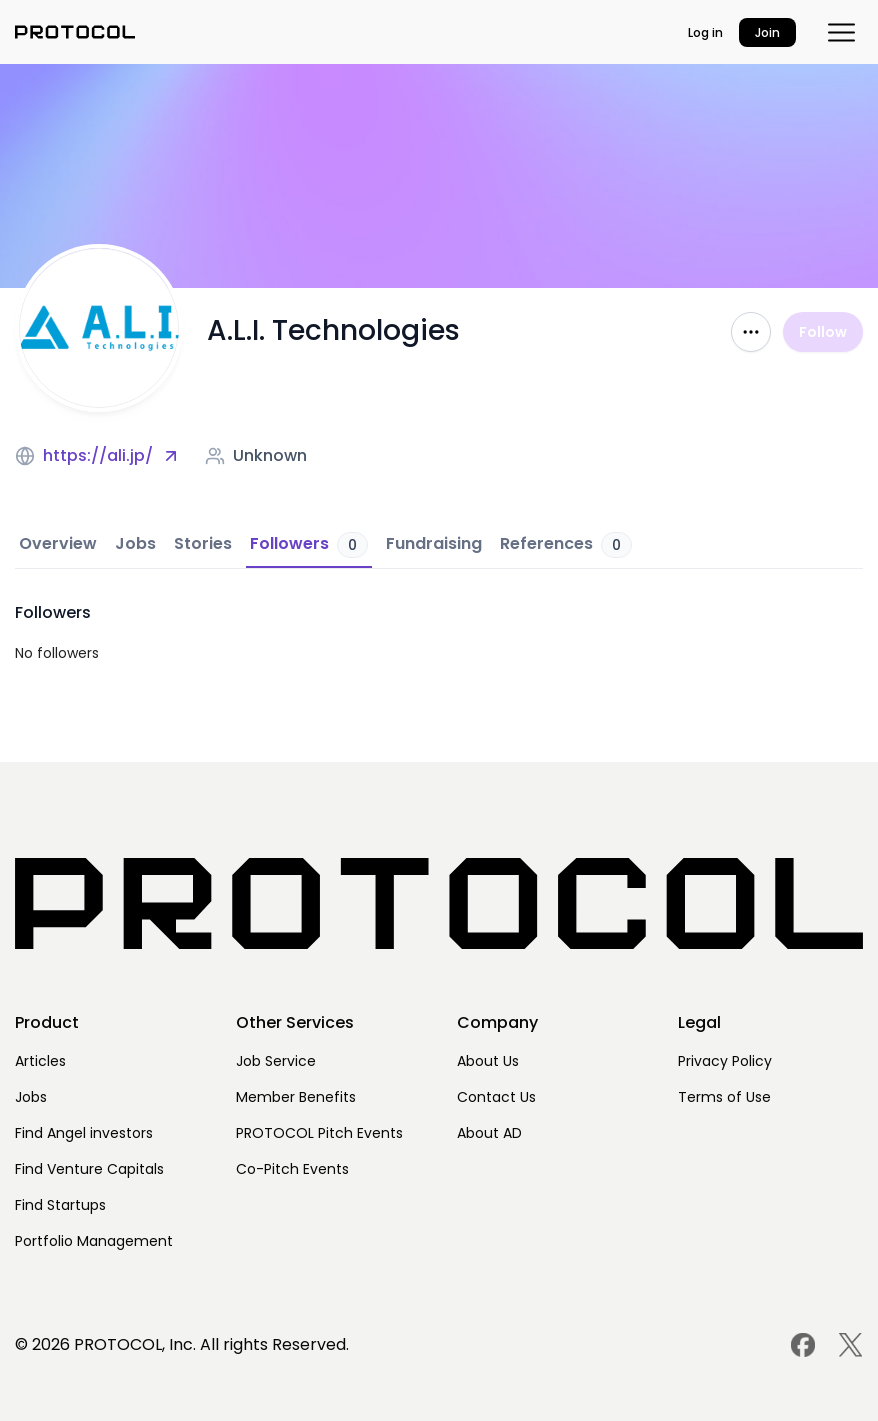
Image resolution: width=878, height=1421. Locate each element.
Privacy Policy (725, 1061)
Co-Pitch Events (292, 1169)
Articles (40, 1061)
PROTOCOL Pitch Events (319, 1133)
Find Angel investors (84, 1133)
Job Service (276, 1061)
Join (767, 32)
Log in (705, 32)
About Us (488, 1061)
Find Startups (60, 1205)
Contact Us (496, 1097)
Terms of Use (724, 1097)
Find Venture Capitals (89, 1169)
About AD (489, 1133)
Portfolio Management (94, 1241)
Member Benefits (296, 1097)
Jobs (31, 1097)
